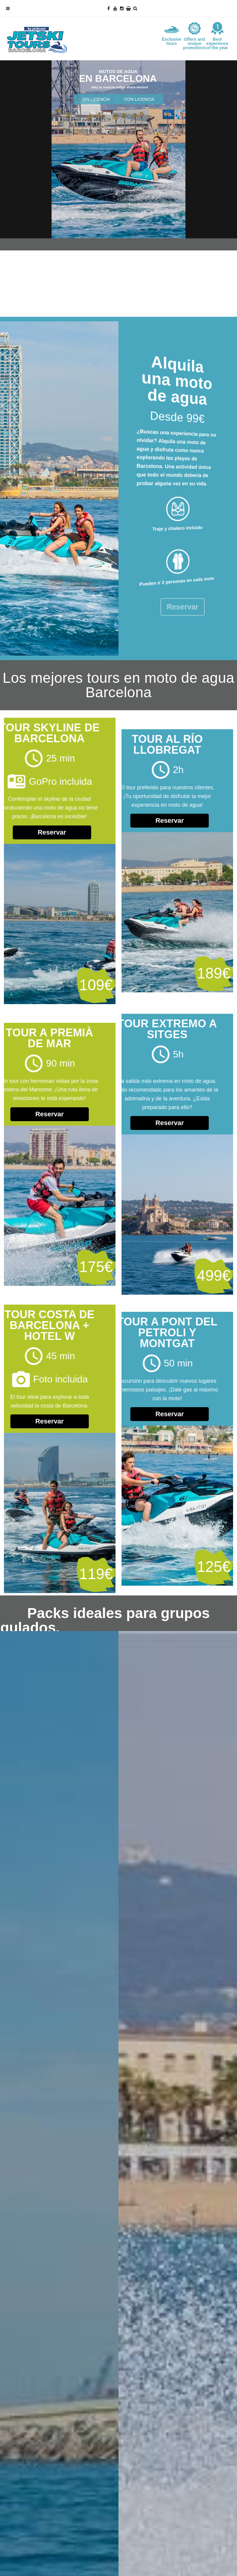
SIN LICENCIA (96, 99)
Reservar (138, 820)
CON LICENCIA (139, 99)
